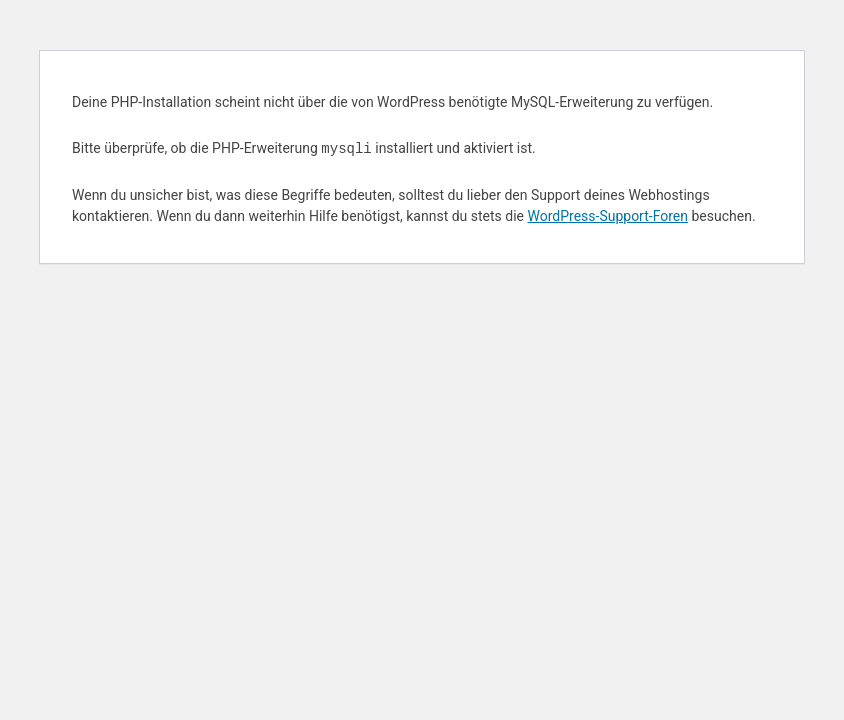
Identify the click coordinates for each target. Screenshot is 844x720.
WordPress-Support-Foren (607, 216)
